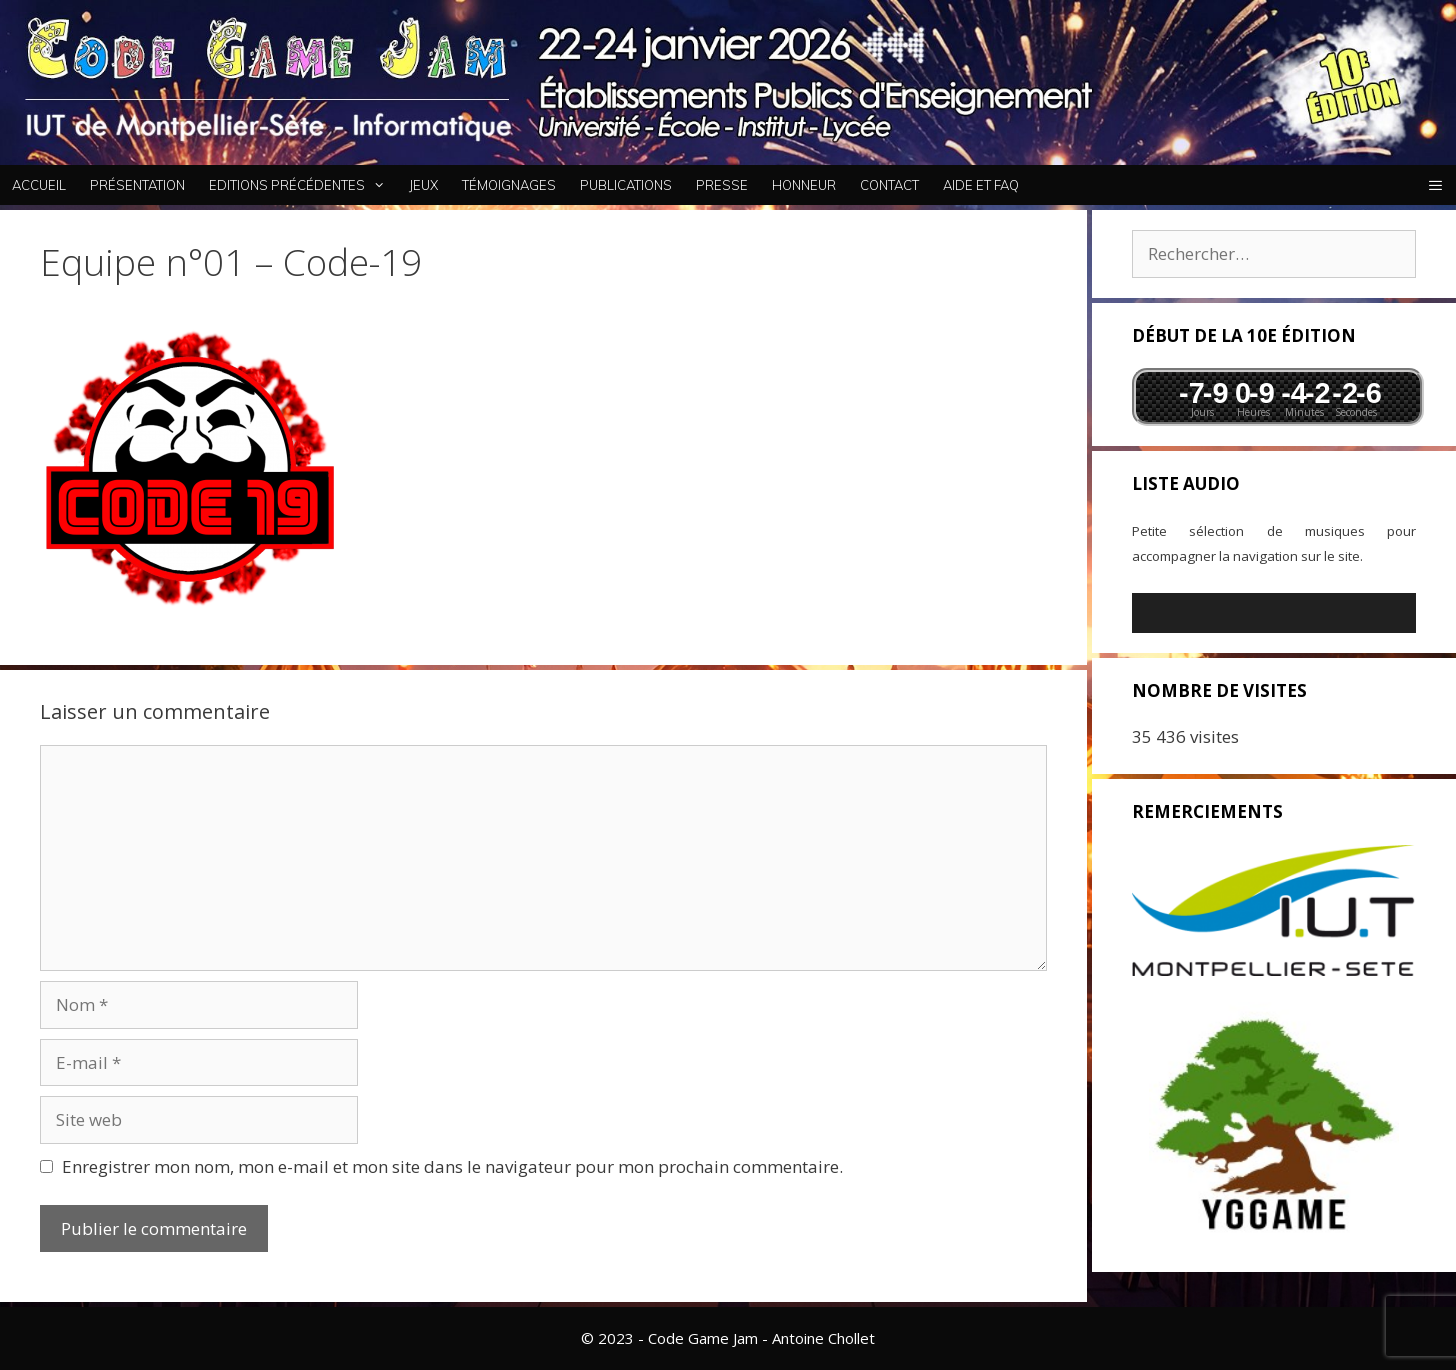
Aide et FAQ (981, 185)
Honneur (804, 185)
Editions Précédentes (303, 185)
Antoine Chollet (823, 1338)
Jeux (423, 185)
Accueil (39, 185)
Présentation (137, 185)
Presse (722, 185)
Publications (626, 185)
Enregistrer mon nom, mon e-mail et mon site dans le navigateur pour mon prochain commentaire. (452, 1166)
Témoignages (509, 185)
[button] (1435, 185)
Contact (889, 185)
